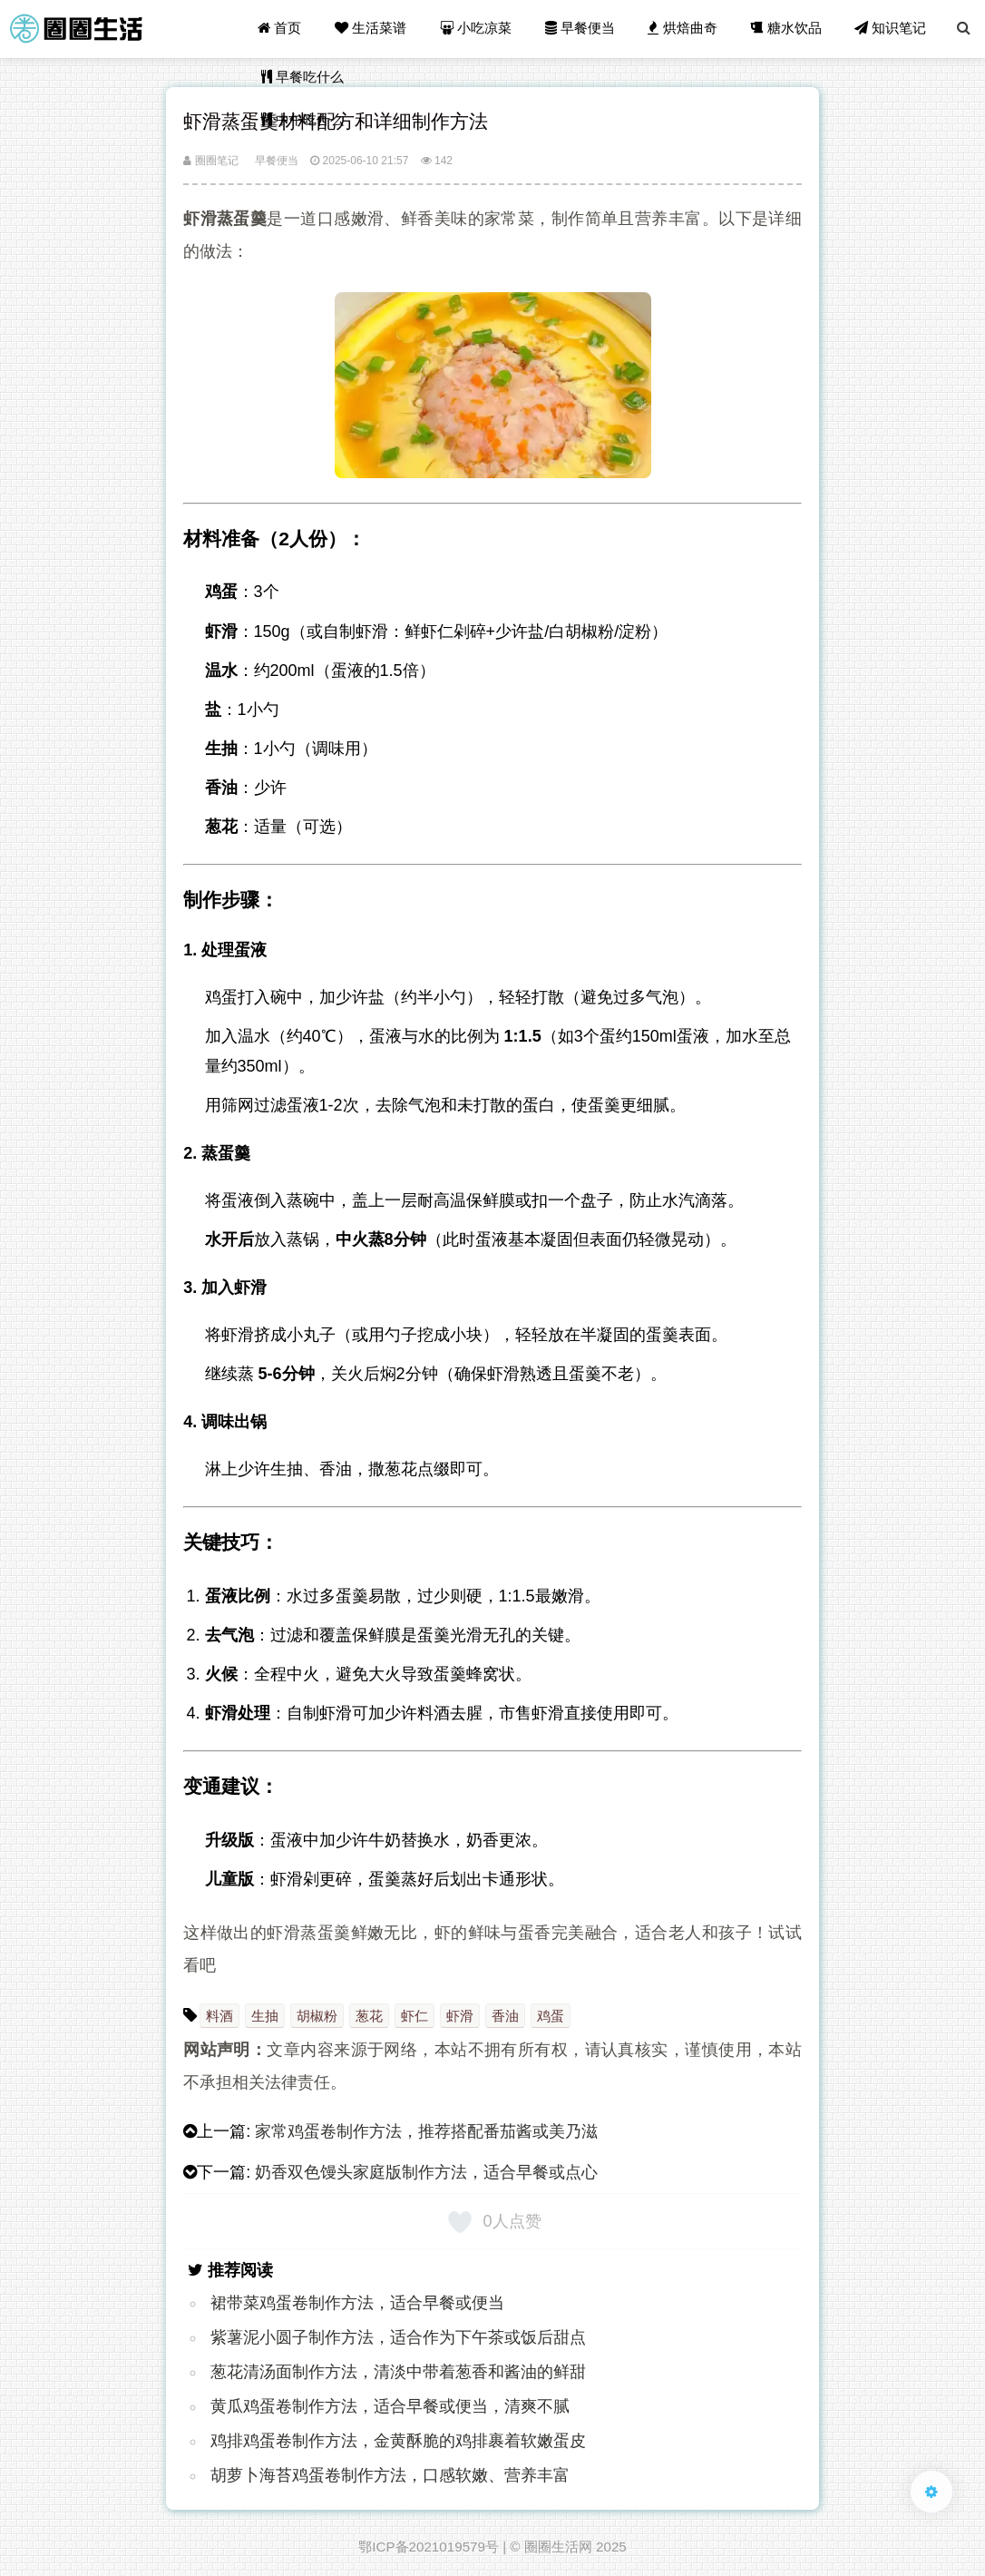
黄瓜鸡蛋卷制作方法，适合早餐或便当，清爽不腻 (390, 2406)
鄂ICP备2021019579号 (428, 2546)
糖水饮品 (787, 28)
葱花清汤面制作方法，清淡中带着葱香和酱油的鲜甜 (398, 2372)
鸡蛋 (550, 2015)
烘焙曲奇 (683, 28)
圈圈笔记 (210, 160)
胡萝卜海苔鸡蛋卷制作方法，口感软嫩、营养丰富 (390, 2475)
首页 (283, 28)
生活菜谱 (373, 28)
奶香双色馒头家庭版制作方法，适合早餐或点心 (426, 2172)
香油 (505, 2015)
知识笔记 (891, 28)
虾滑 (459, 2015)
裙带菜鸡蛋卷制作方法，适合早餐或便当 (357, 2303)
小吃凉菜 (478, 28)
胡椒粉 (317, 2015)
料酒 (219, 2015)
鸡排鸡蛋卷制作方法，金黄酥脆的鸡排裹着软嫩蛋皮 (398, 2441)
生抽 (264, 2015)
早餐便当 (582, 28)
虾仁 (414, 2015)
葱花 (369, 2015)
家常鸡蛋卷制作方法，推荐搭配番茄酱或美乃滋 (426, 2131)
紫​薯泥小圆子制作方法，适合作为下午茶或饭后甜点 (398, 2337)
